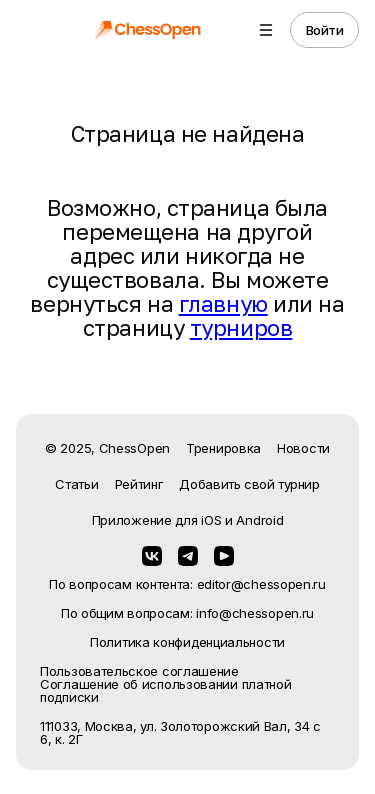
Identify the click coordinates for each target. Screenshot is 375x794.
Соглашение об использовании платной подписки (166, 691)
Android (259, 520)
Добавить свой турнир (249, 484)
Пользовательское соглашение (139, 671)
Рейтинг (139, 484)
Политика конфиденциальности (187, 642)
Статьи (76, 484)
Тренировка (223, 448)
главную (223, 303)
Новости (303, 448)
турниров (241, 327)
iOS (211, 520)
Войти (325, 30)
